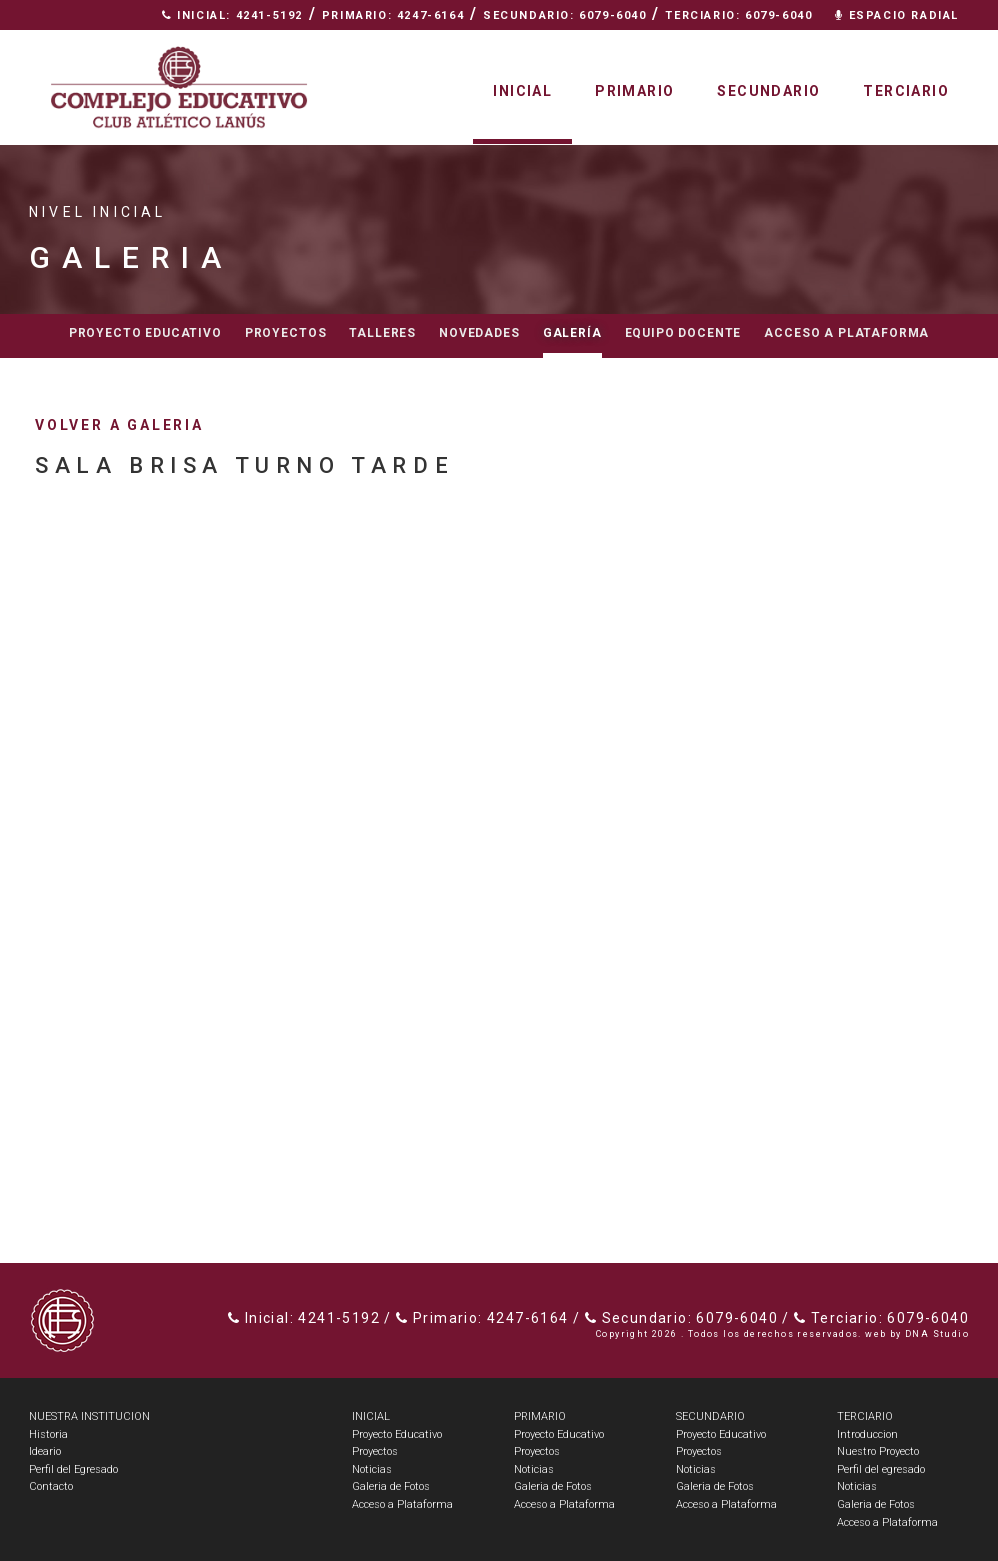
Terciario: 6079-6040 (738, 15)
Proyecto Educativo (397, 1434)
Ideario (45, 1451)
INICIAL (371, 1416)
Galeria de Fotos (391, 1486)
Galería (572, 333)
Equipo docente (683, 333)
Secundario (768, 91)
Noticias (372, 1469)
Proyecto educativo (145, 333)
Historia (48, 1434)
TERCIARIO (865, 1416)
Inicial (522, 91)
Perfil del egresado (881, 1469)
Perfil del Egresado (73, 1469)
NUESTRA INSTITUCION (89, 1416)
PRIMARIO (540, 1416)
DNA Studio (937, 1334)
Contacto (915, 45)
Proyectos (286, 333)
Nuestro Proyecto (878, 1451)
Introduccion (867, 1434)
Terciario (906, 91)
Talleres (382, 333)
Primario (634, 91)
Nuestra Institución (760, 45)
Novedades (479, 333)
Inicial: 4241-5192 (232, 15)
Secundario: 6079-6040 (565, 15)
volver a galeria (119, 425)
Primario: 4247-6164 (393, 15)
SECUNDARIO (710, 1416)
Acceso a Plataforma (846, 333)
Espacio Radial (897, 15)
